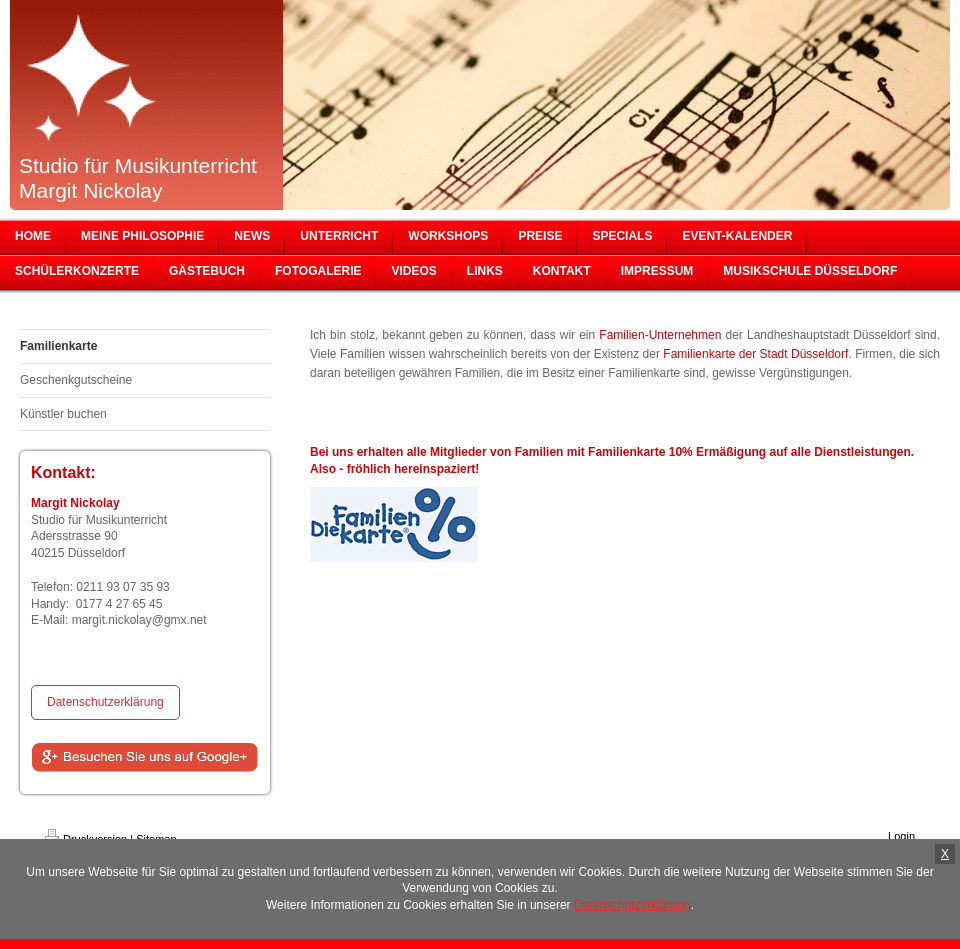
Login (901, 836)
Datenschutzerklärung (105, 702)
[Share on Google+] (145, 758)
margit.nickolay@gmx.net (139, 620)
